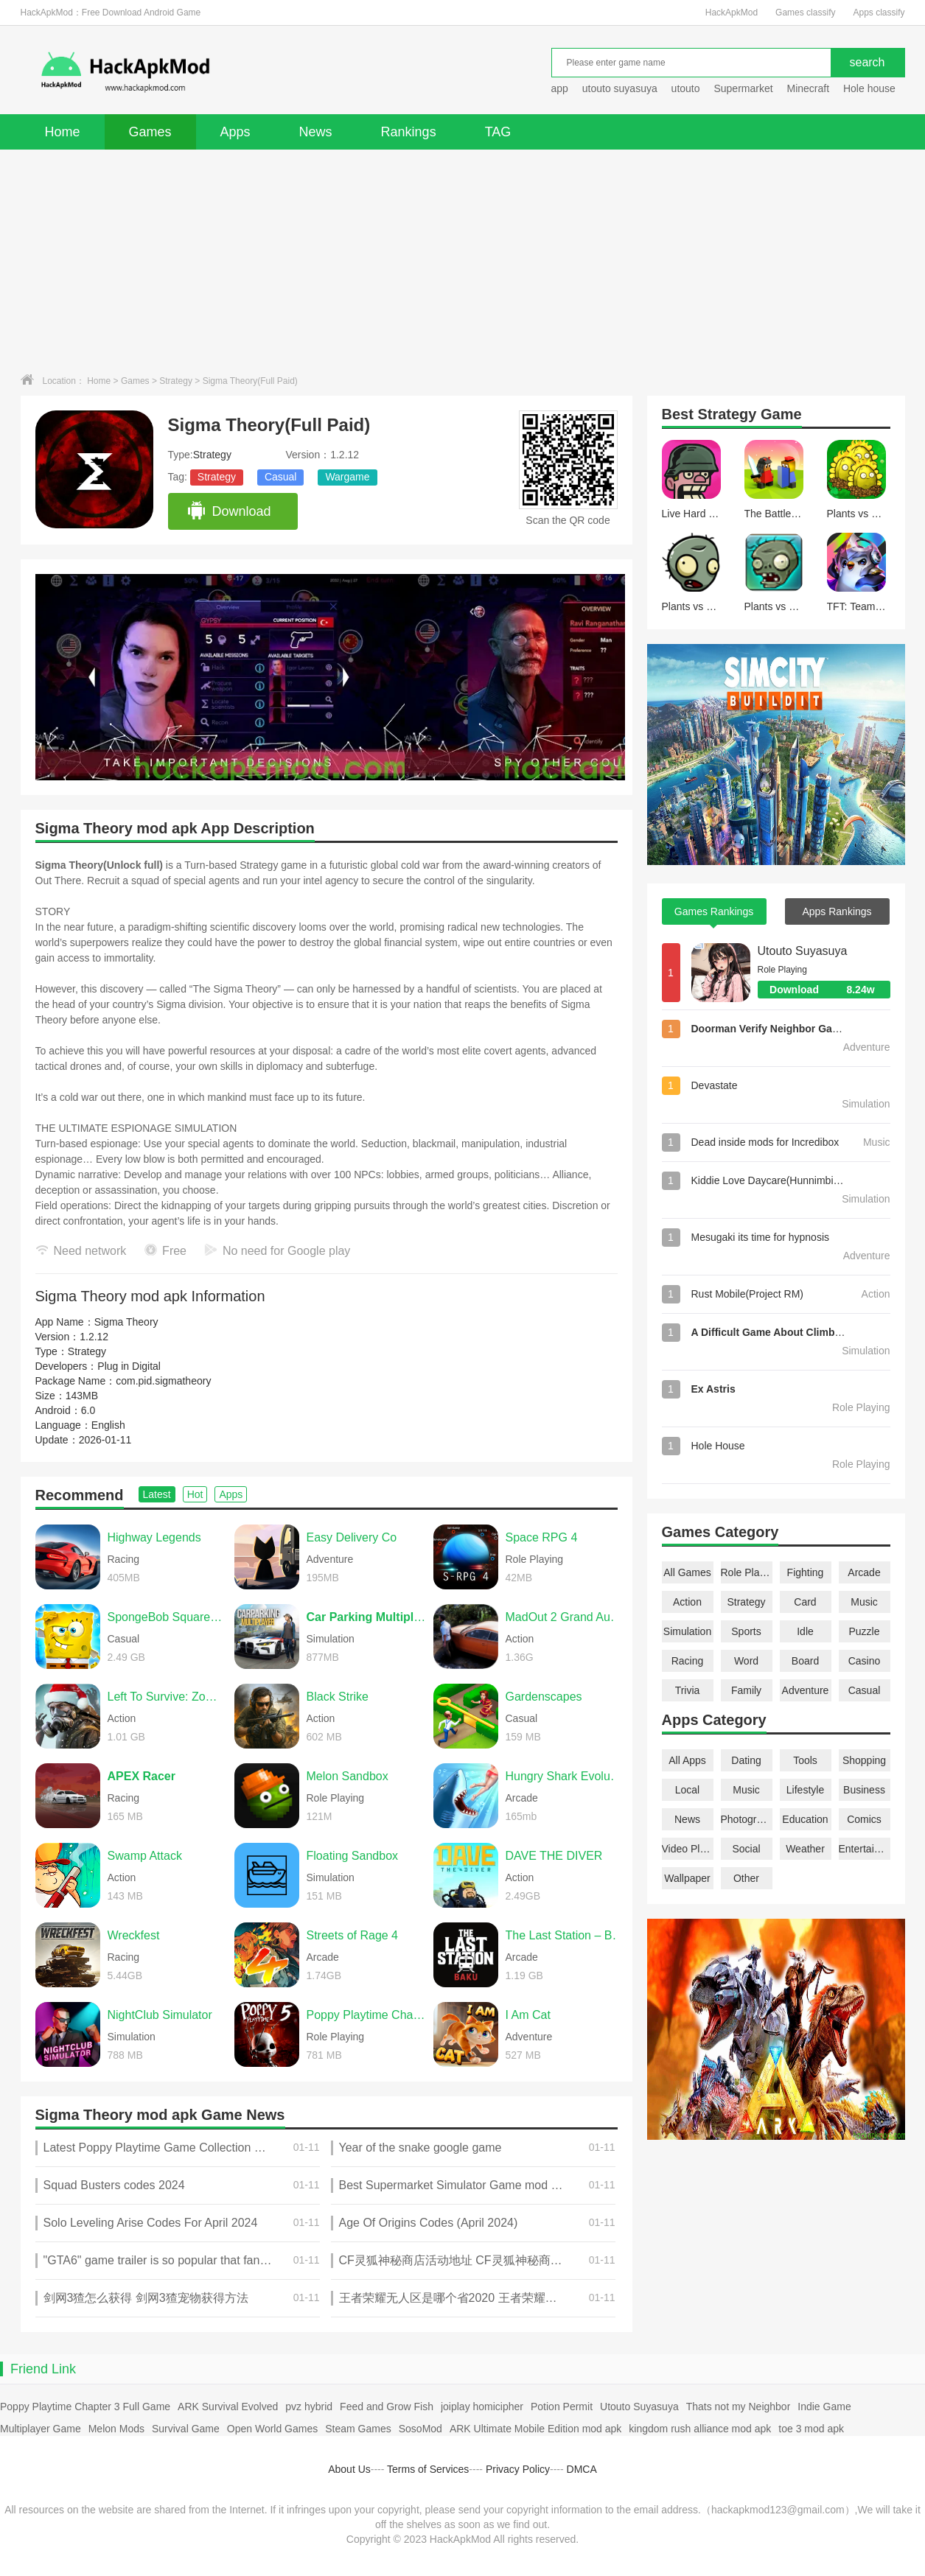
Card (805, 1602)
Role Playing (746, 1572)
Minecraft (807, 88)
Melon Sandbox (347, 1776)
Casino (864, 1661)
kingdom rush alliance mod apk (700, 2429)
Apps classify (878, 12)
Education (805, 1819)
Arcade (864, 1572)
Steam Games (358, 2429)
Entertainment (864, 1849)
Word (746, 1661)
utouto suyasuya (619, 88)
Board (805, 1661)
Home (62, 132)
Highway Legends (154, 1537)
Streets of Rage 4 (353, 1935)
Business (864, 1790)
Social (746, 1849)
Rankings (408, 132)
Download (228, 511)
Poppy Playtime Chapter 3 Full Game (85, 2406)
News (315, 132)
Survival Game (186, 2429)
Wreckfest (134, 1935)
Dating (746, 1760)
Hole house (870, 88)
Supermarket (742, 88)
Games (150, 132)
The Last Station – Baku (565, 1935)
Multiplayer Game (40, 2429)
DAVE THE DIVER (554, 1855)
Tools (805, 1760)
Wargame (347, 477)
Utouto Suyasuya (803, 951)
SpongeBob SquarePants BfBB (167, 1617)
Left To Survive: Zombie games (167, 1696)
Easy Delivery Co (352, 1537)
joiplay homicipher (482, 2406)
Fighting (805, 1572)
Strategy (175, 381)
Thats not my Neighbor (738, 2406)
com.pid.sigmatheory (163, 1381)
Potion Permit (562, 2406)
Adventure (805, 1690)
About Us (349, 2469)
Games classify (805, 12)
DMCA (582, 2469)
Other (746, 1878)
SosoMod (420, 2429)
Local (687, 1790)
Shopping (864, 1760)
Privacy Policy (518, 2469)
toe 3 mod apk (811, 2429)
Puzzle (863, 1631)
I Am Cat (528, 2015)
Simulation (687, 1631)
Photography (746, 1819)
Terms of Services (428, 2469)
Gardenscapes (544, 1696)
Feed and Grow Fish (386, 2406)
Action (687, 1602)
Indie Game (824, 2406)
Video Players (687, 1849)
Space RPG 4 (542, 1537)
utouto (685, 88)
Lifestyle (805, 1790)
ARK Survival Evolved (228, 2406)
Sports (746, 1631)
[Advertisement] (463, 260)
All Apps (687, 1760)
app (559, 88)
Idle (805, 1631)
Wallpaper (687, 1878)
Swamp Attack (145, 1855)
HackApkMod (731, 12)
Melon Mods (116, 2429)
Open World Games (272, 2429)
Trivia (687, 1690)
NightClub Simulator (160, 2015)
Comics (864, 1819)
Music (864, 1602)
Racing (687, 1661)
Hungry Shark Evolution (565, 1776)
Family (746, 1690)
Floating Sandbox (353, 1855)
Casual (281, 477)
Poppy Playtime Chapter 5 (366, 2015)
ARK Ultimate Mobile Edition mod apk (535, 2429)
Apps (235, 132)
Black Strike (338, 1696)
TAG (498, 132)
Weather (805, 1849)
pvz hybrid (308, 2406)
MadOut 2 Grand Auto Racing (565, 1617)
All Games (687, 1572)
